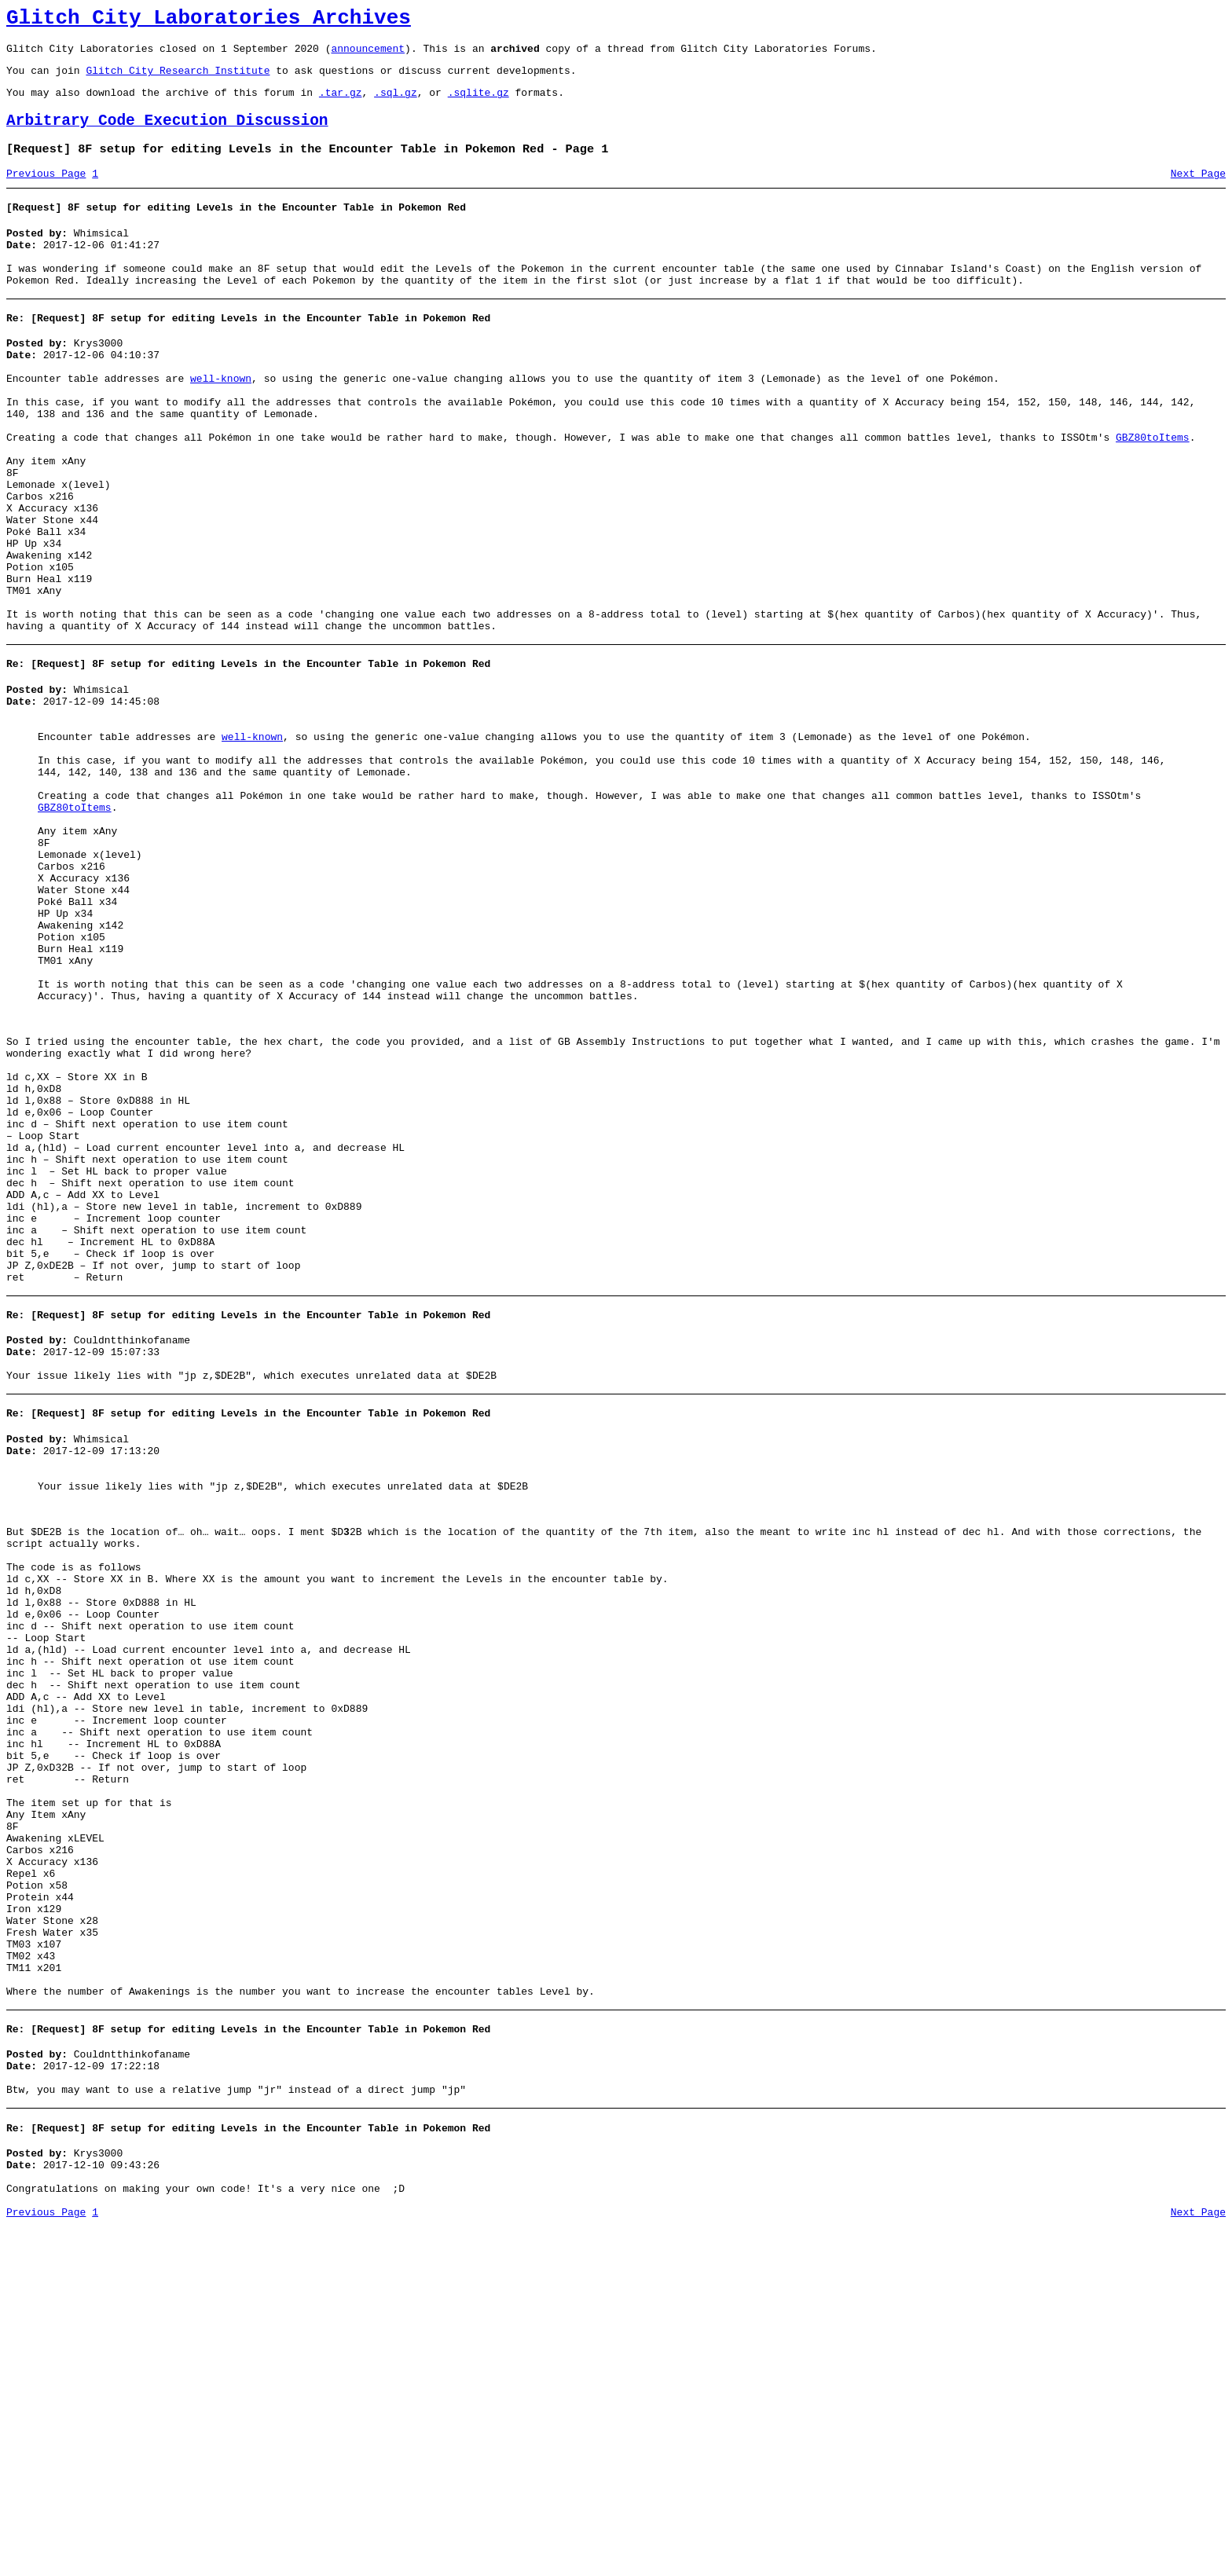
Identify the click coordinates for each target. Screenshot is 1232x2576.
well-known (220, 419)
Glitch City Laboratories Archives (208, 20)
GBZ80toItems (1153, 489)
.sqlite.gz (478, 104)
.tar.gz (340, 104)
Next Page (1198, 192)
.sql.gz (395, 104)
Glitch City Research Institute (178, 79)
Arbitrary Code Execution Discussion (167, 134)
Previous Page (46, 192)
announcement (368, 55)
